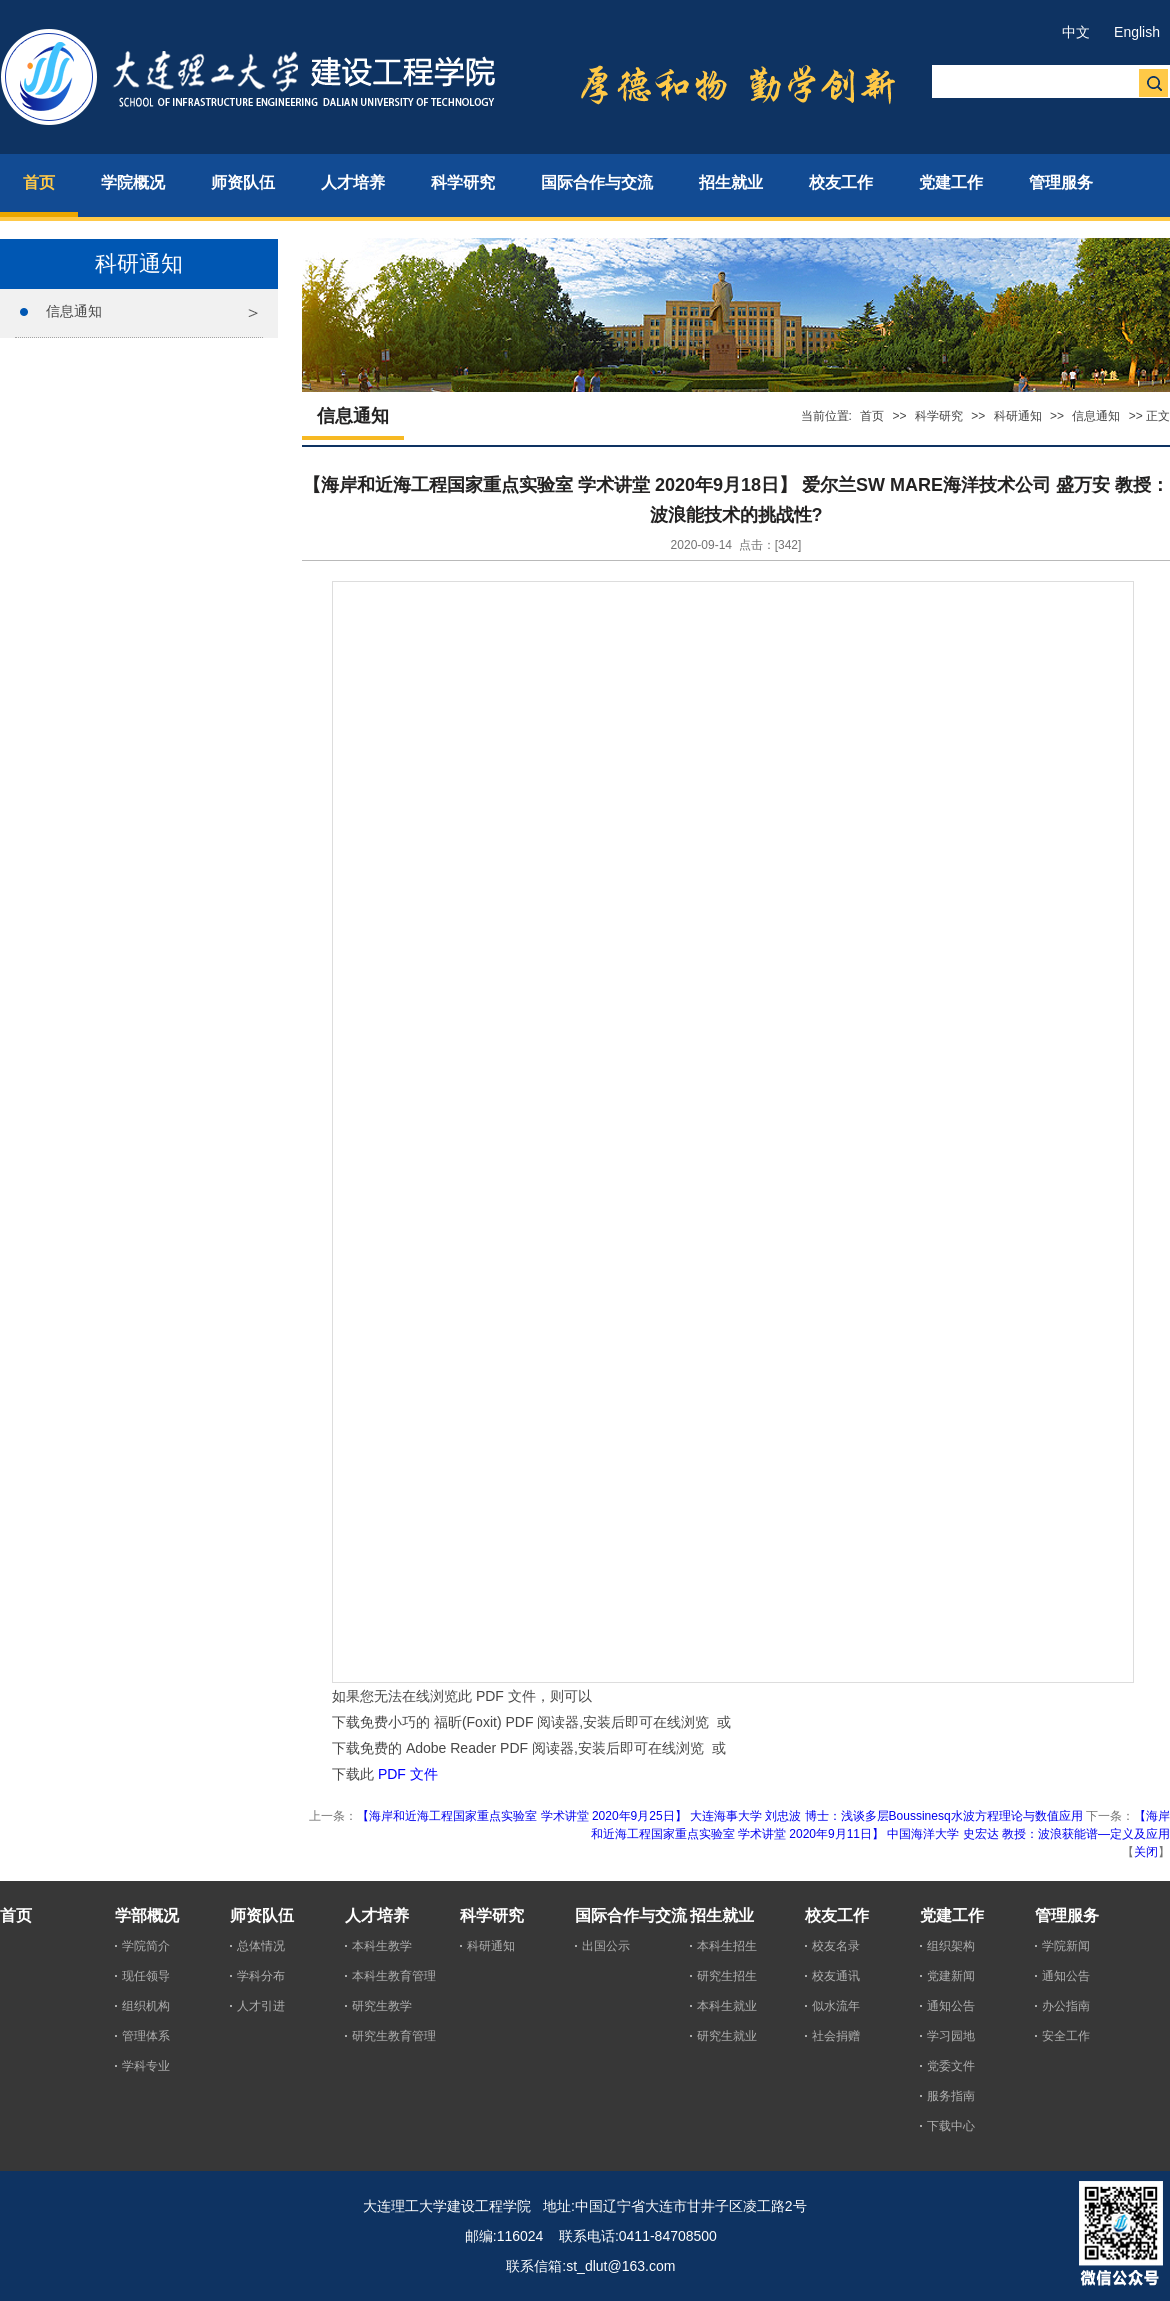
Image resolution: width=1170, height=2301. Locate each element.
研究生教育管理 (394, 2036)
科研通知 (1018, 416)
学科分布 (261, 1976)
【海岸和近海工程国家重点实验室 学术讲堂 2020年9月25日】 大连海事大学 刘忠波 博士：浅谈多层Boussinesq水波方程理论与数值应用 (719, 1816)
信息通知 (74, 311)
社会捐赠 (836, 2036)
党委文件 (951, 2066)
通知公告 (951, 2006)
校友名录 (836, 1946)
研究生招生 (727, 1976)
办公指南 (1066, 2006)
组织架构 (951, 1946)
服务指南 (951, 2096)
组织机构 (146, 2006)
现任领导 (146, 1976)
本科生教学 (382, 1946)
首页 (872, 416)
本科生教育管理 (394, 1976)
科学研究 (939, 416)
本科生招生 (727, 1946)
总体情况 (261, 1946)
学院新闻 (1066, 1946)
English (1137, 32)
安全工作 (1066, 2036)
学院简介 (146, 1946)
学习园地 (951, 2036)
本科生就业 (727, 2006)
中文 (1076, 32)
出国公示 (606, 1946)
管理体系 (146, 2036)
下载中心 (951, 2126)
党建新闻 (951, 1976)
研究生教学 (382, 2006)
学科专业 (146, 2066)
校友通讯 (836, 1976)
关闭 (1146, 1852)
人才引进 (261, 2006)
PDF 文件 (408, 1774)
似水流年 (836, 2006)
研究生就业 (727, 2036)
